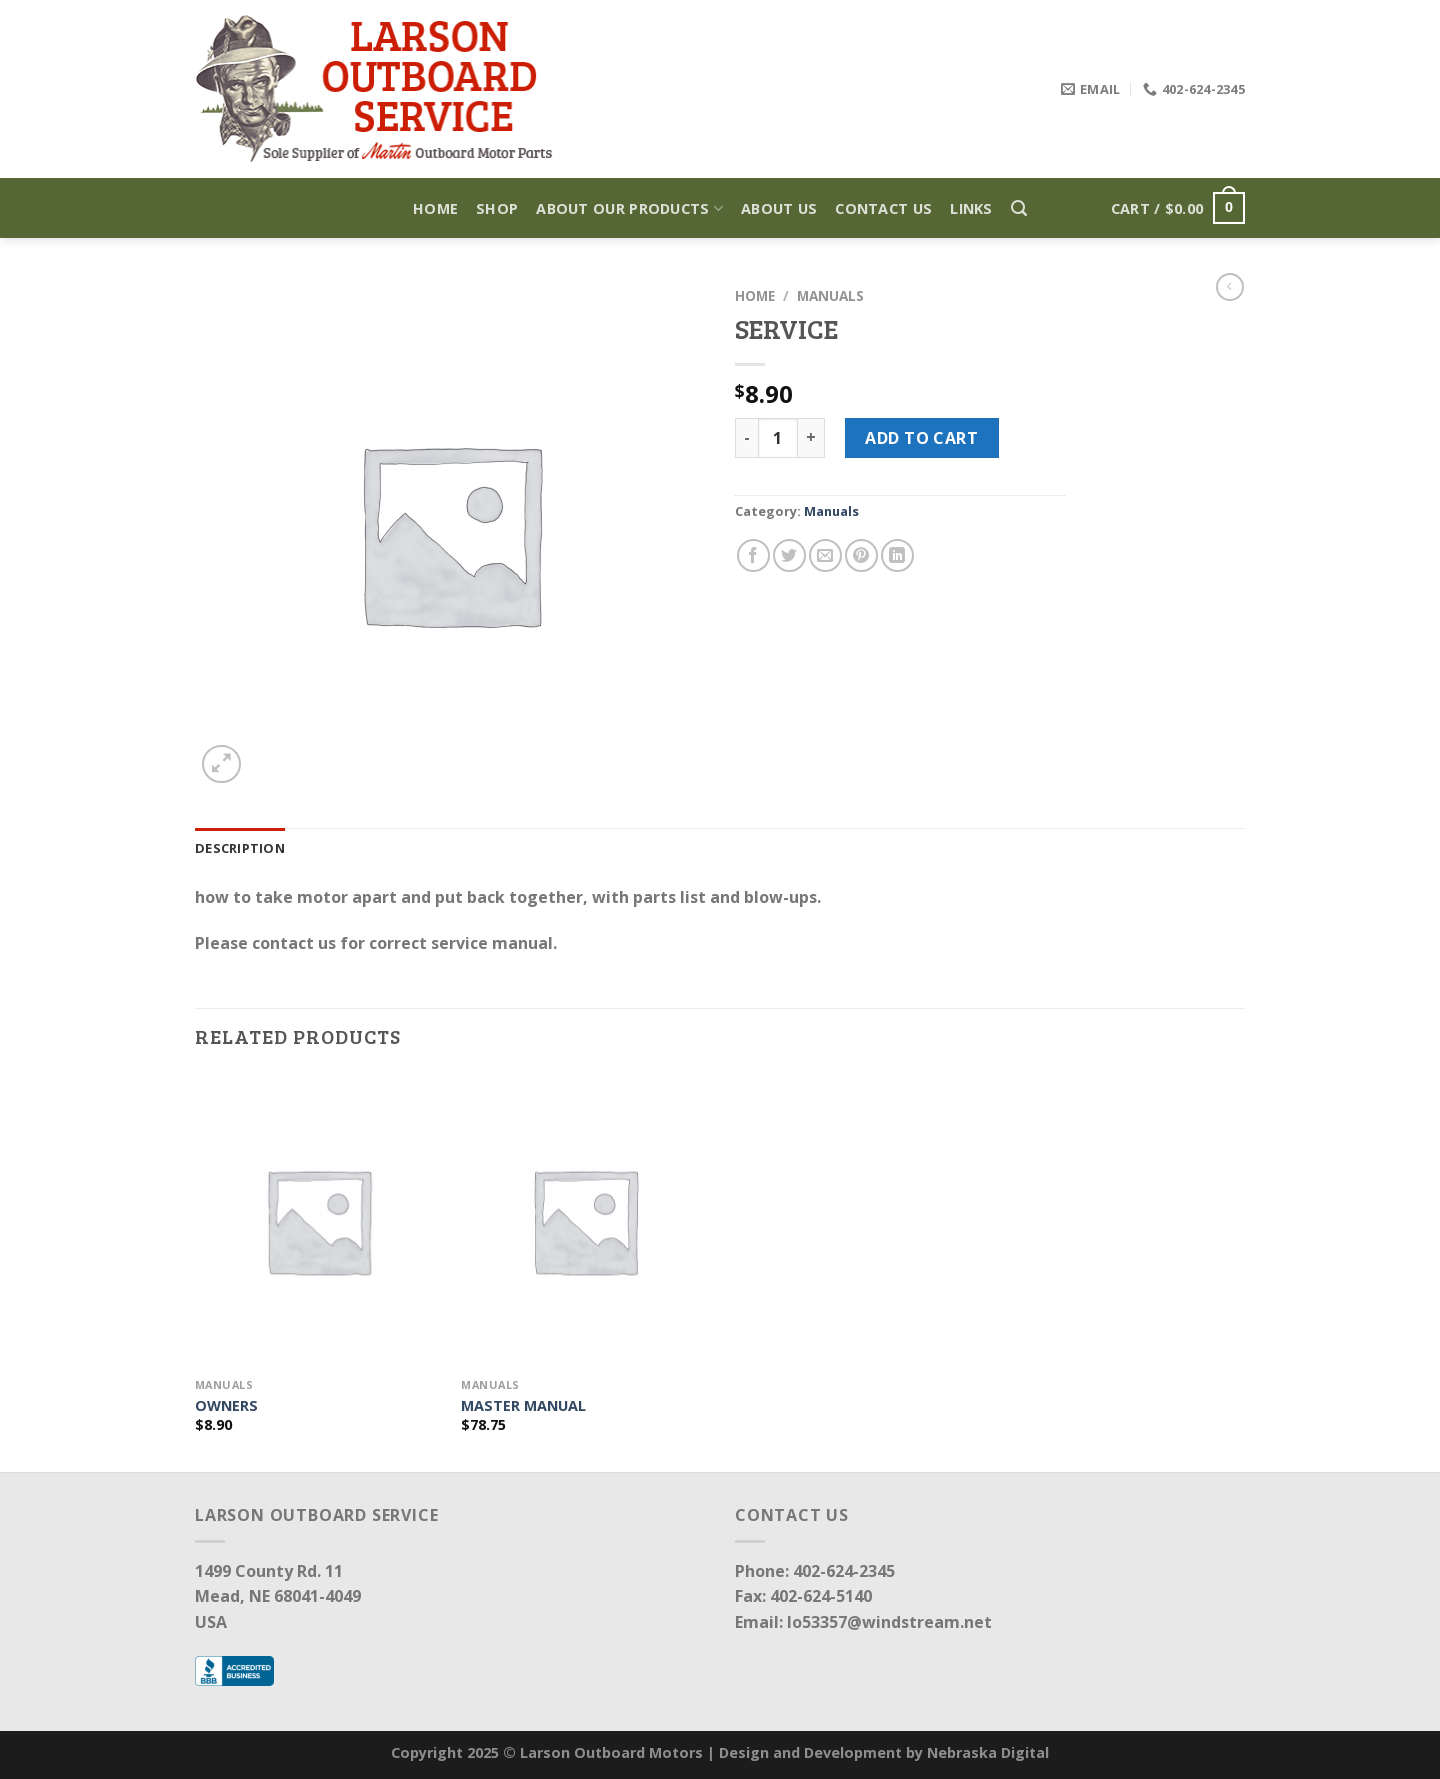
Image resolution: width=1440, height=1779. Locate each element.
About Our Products (629, 208)
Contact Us (883, 208)
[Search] (1019, 208)
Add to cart (921, 438)
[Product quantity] (778, 438)
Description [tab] (240, 848)
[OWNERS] (318, 1221)
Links (971, 208)
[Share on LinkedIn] (897, 555)
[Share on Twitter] (789, 555)
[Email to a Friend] (825, 555)
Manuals (830, 295)
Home (435, 208)
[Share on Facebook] (753, 555)
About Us (779, 208)
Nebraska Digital (988, 1752)
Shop (497, 208)
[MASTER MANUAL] (584, 1221)
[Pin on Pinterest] (861, 555)
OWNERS (226, 1406)
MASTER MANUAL (523, 1406)
